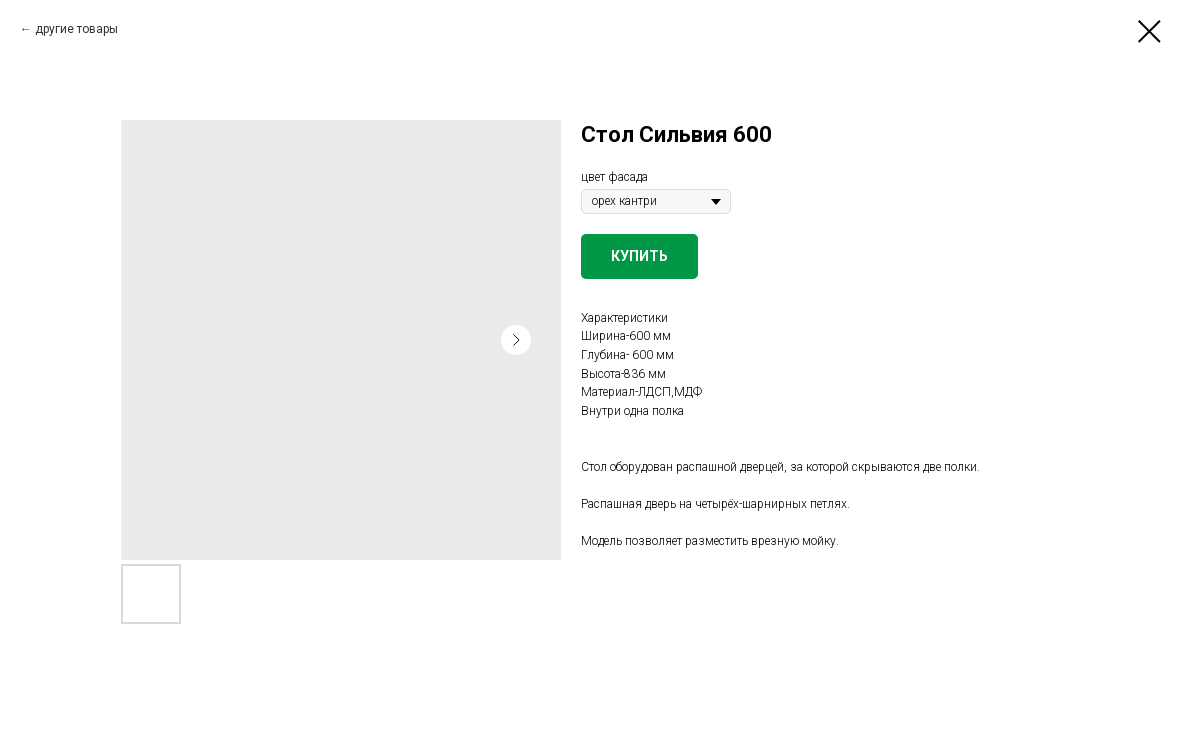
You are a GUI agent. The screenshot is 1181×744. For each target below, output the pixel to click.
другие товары (76, 29)
